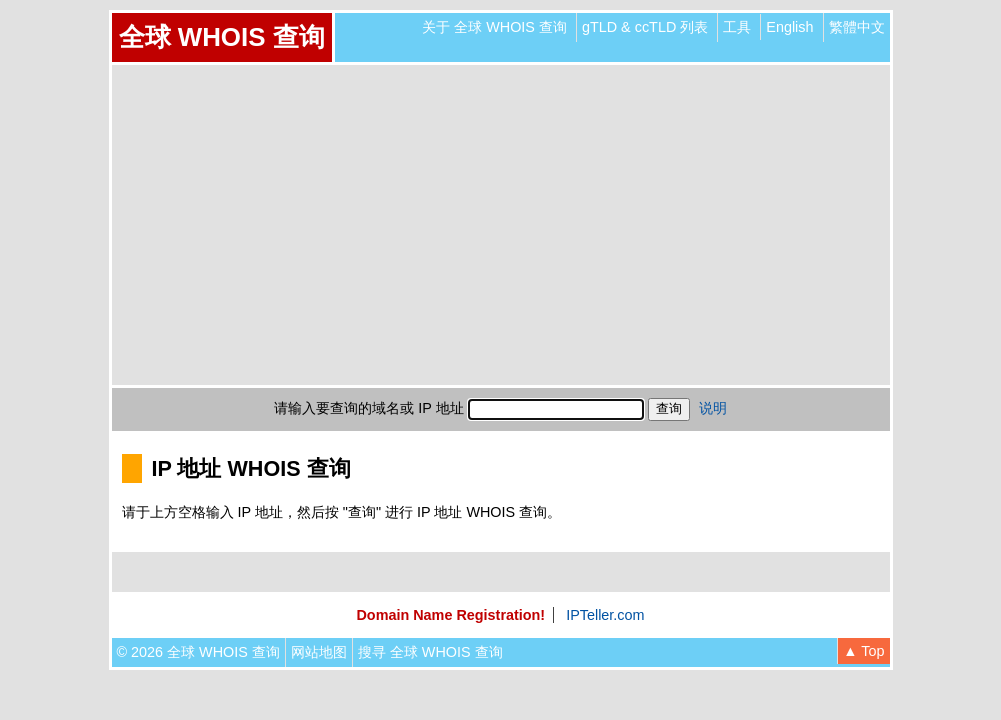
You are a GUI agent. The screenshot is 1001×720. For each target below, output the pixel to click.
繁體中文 (857, 27)
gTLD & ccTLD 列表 (645, 27)
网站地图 (319, 652)
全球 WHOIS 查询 (222, 37)
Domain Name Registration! (450, 615)
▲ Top (863, 651)
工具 (737, 27)
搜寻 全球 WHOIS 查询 (430, 652)
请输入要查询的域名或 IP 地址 (368, 408)
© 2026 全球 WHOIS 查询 (198, 652)
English (789, 27)
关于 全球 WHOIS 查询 (494, 27)
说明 (713, 408)
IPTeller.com (605, 615)
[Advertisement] (501, 225)
